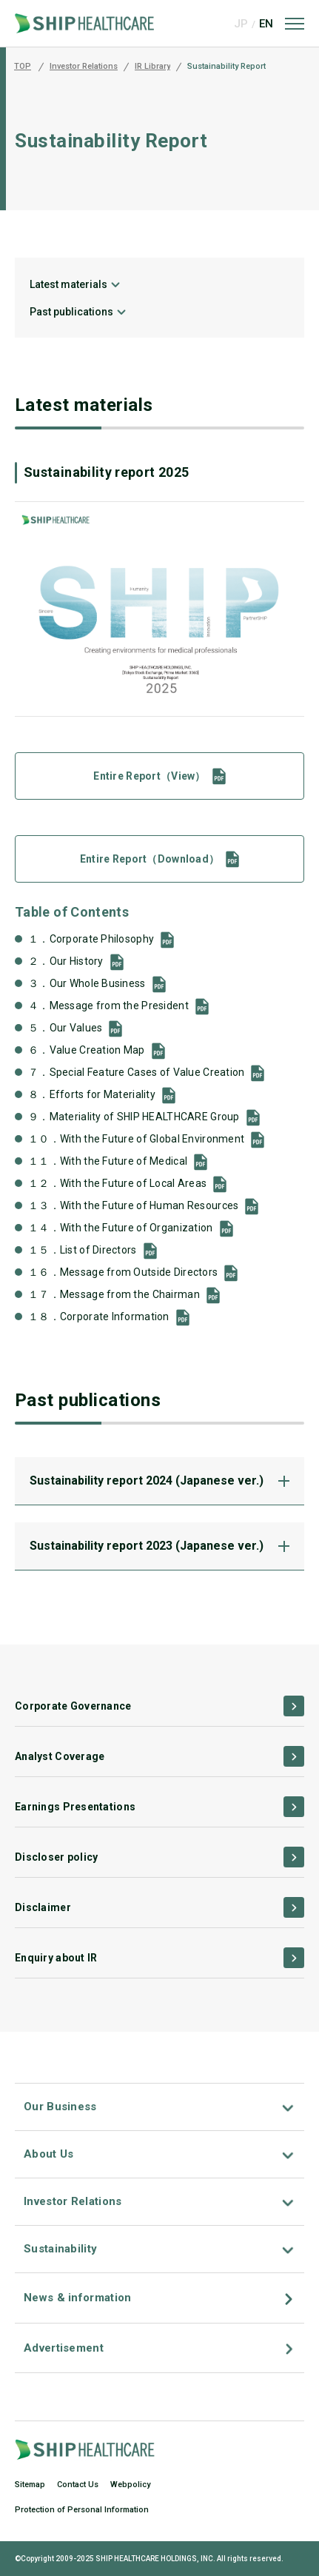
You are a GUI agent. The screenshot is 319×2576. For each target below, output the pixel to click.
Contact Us (77, 2484)
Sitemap (30, 2484)
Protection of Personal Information (82, 2510)
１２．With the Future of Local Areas (117, 1183)
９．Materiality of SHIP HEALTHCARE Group (134, 1117)
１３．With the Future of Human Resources (133, 1205)
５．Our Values (65, 1028)
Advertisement (64, 2348)
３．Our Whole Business (87, 983)
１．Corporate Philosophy (91, 939)
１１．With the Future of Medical (107, 1161)
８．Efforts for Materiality (91, 1094)
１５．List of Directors (82, 1250)
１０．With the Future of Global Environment (136, 1139)
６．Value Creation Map (86, 1050)
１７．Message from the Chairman (114, 1294)
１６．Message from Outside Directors (123, 1272)
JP (241, 23)
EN (266, 23)
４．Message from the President (108, 1005)
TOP (22, 66)
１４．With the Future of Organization (120, 1228)
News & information (77, 2297)
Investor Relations (84, 66)
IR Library (152, 66)
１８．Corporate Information (98, 1316)
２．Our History (66, 961)
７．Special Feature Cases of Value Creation (136, 1072)
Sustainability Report (226, 66)
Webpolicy (130, 2484)
